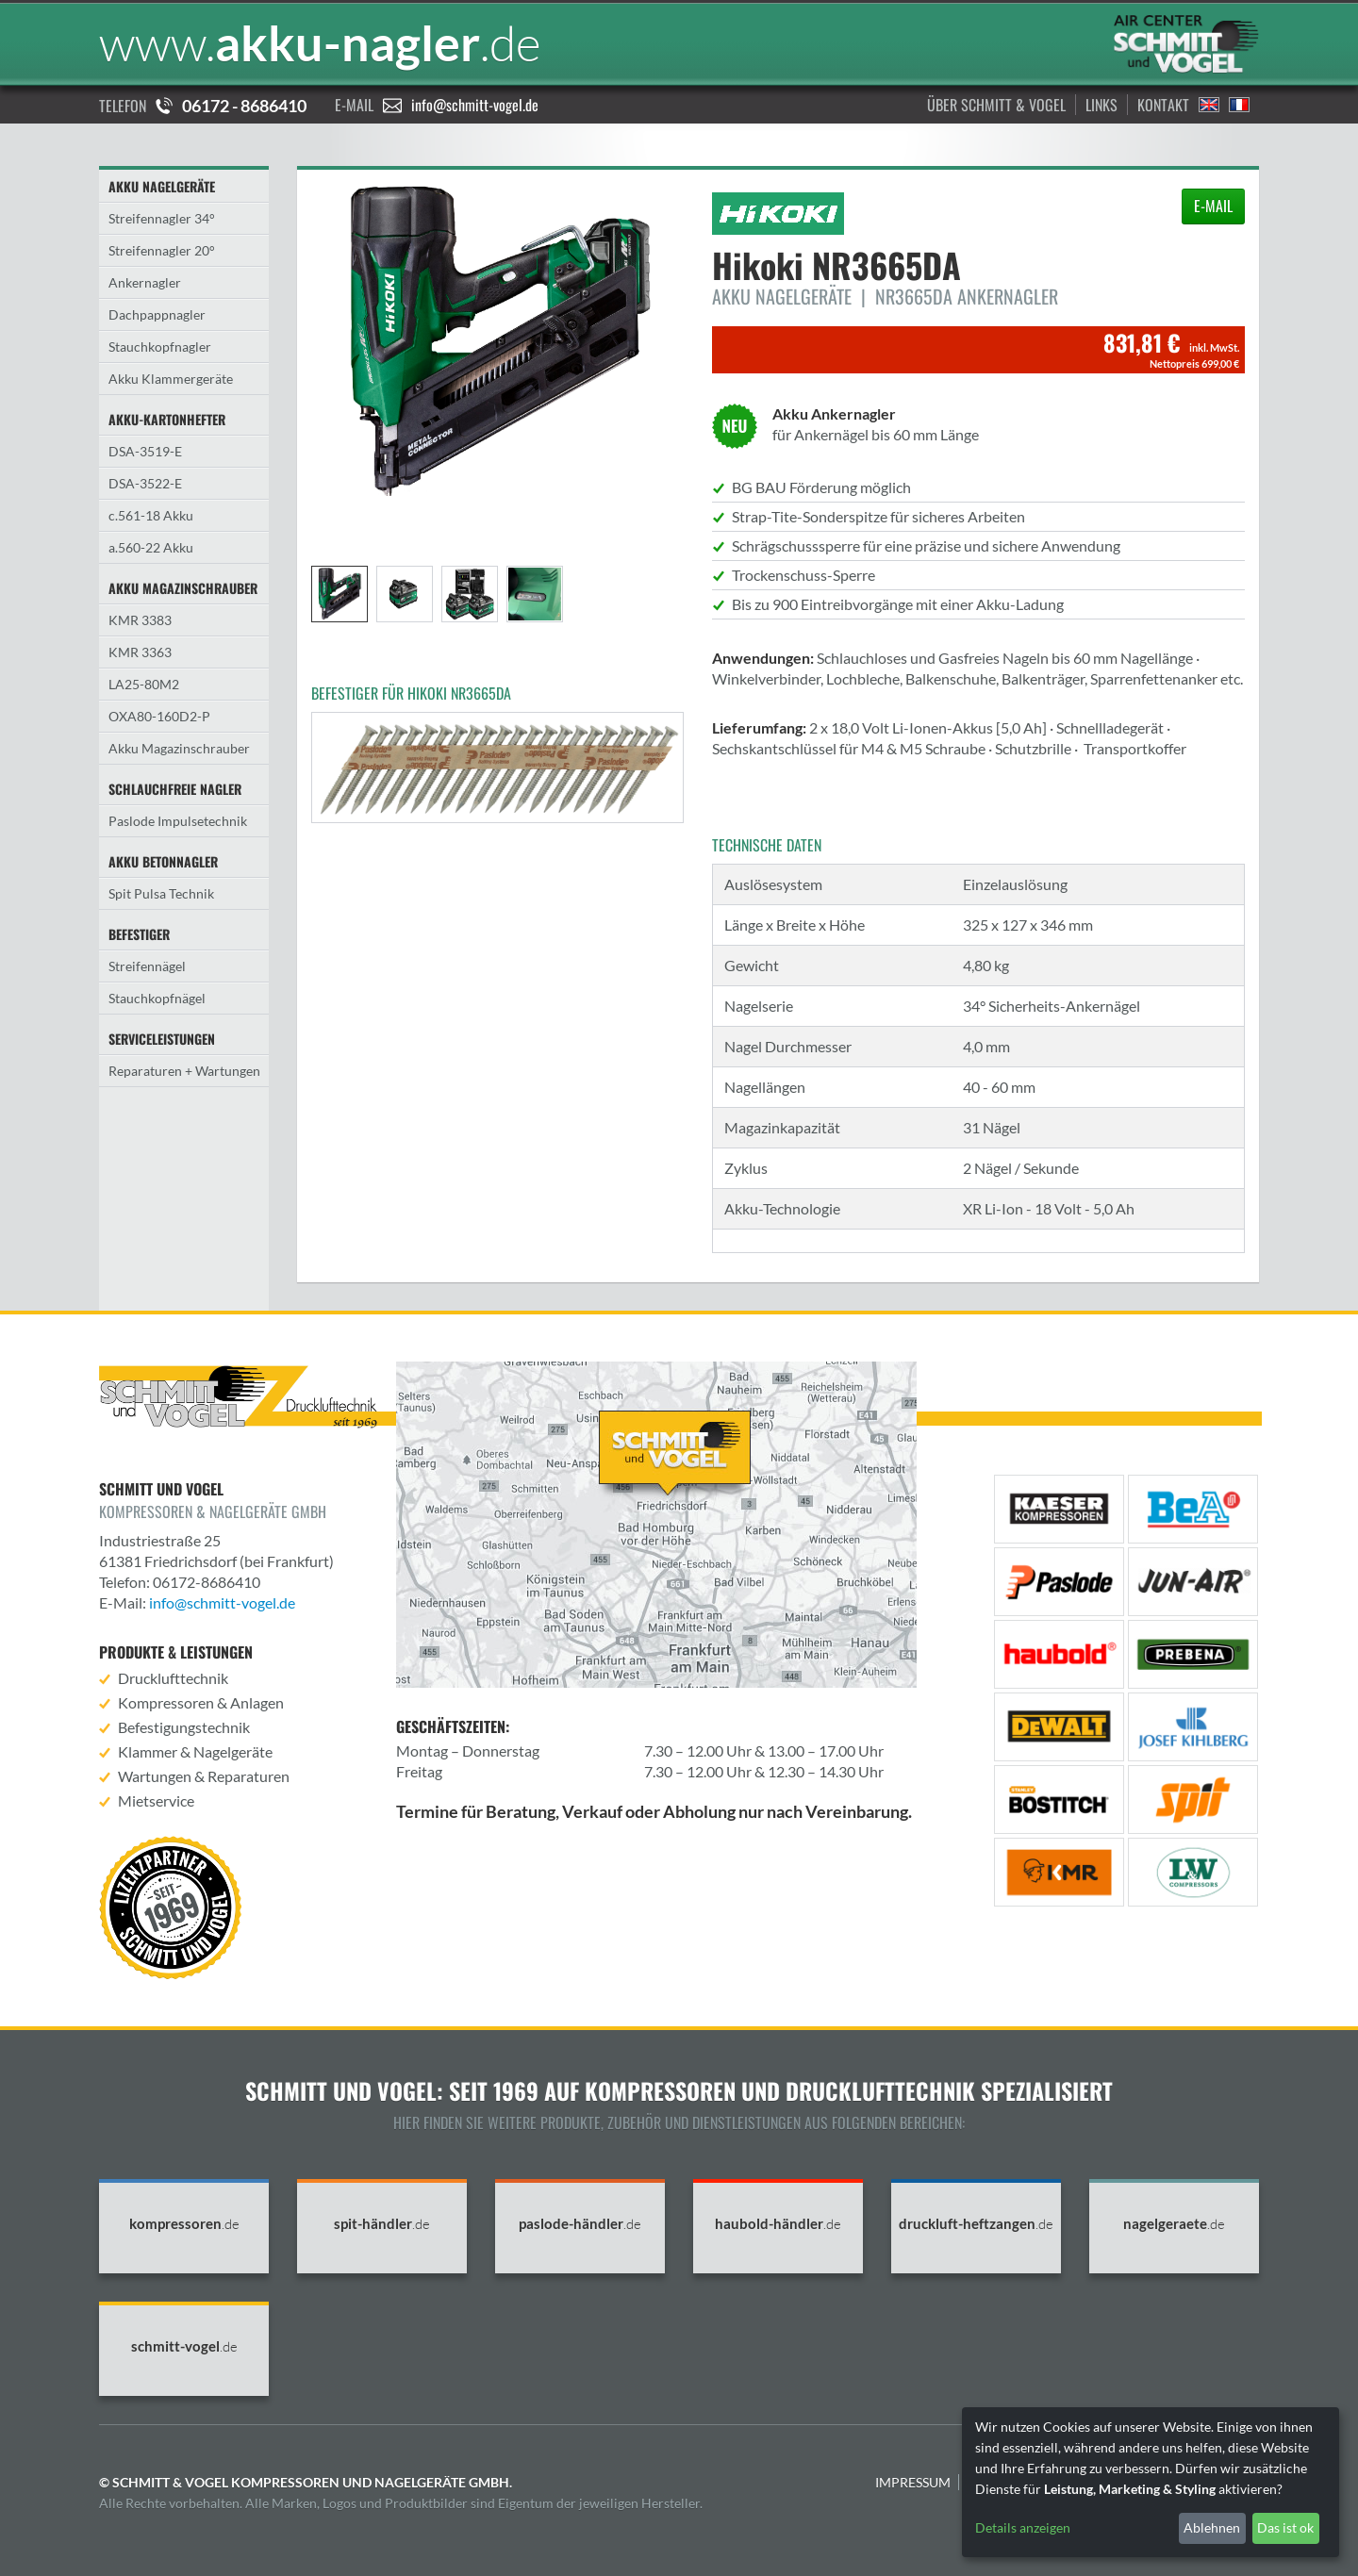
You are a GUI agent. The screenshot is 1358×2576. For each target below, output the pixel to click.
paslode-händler (580, 2224)
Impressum (913, 2482)
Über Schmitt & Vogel (996, 104)
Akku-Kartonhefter (166, 419)
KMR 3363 (140, 652)
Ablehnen (1212, 2527)
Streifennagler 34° (161, 218)
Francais (1239, 104)
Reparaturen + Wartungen (184, 1071)
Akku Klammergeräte (170, 379)
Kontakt (1163, 104)
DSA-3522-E (145, 483)
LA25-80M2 (143, 684)
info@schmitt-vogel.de (474, 104)
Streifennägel (147, 966)
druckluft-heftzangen (976, 2224)
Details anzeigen (1022, 2527)
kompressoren (184, 2224)
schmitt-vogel (184, 2346)
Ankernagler (144, 282)
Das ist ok (1285, 2527)
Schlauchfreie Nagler (174, 789)
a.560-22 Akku (150, 547)
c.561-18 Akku (150, 515)
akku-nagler (320, 42)
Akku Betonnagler (163, 861)
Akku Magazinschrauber (182, 588)
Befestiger (139, 934)
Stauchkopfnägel (157, 998)
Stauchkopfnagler (159, 347)
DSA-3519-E (145, 451)
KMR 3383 (140, 620)
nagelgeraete (1174, 2224)
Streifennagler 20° (161, 250)
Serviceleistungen (161, 1039)
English (1209, 104)
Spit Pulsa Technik (161, 893)
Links (1101, 104)
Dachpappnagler (157, 314)
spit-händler (382, 2224)
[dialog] (1150, 2482)
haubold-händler (778, 2224)
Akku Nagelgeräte (161, 186)
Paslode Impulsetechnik (177, 821)
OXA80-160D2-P (159, 716)
